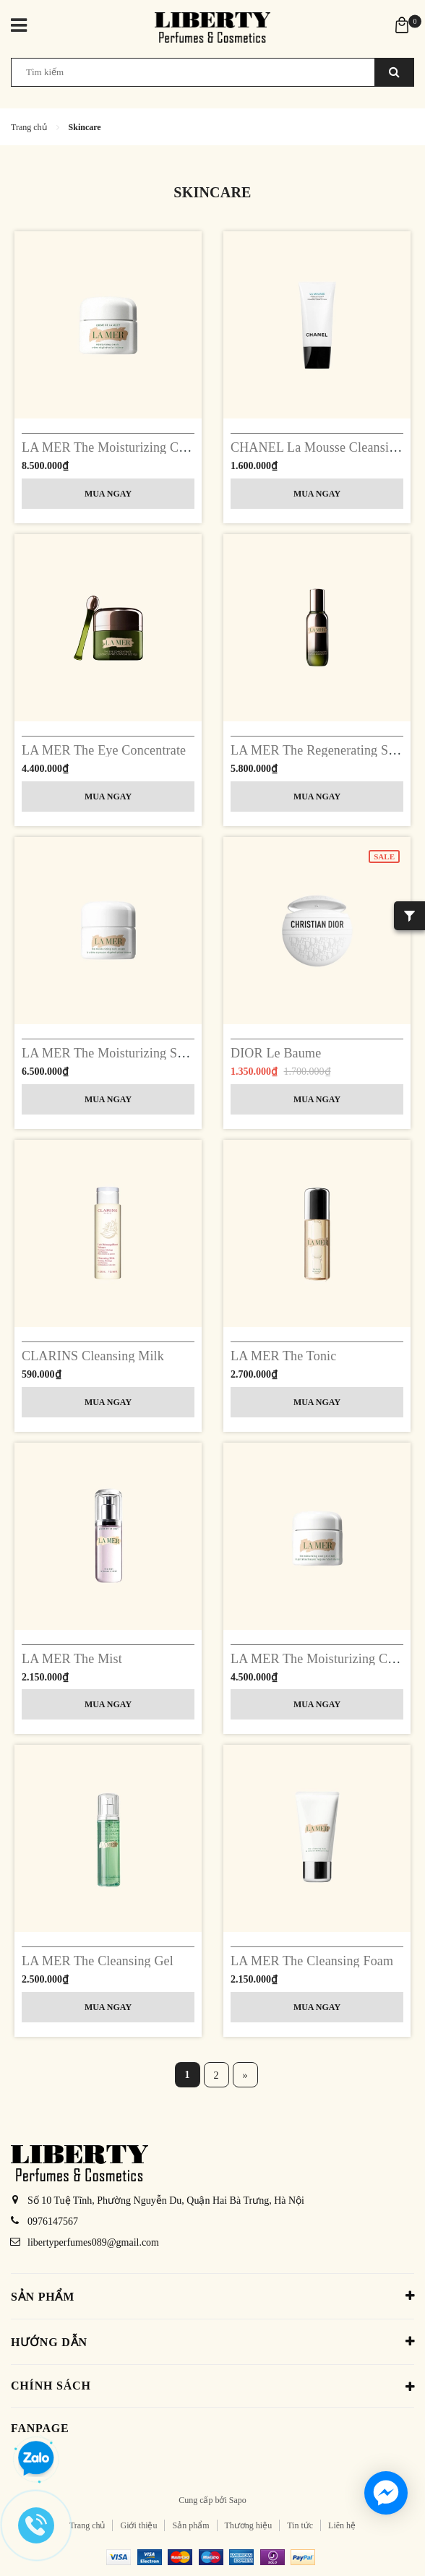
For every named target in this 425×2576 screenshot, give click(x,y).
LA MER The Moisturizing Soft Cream (126, 1053)
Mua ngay (108, 494)
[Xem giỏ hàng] (402, 24)
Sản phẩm (190, 2525)
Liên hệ (342, 2525)
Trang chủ (87, 2525)
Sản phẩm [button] (212, 2295)
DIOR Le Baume (276, 1053)
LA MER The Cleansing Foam (312, 1961)
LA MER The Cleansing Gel (97, 1961)
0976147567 (52, 2221)
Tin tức (300, 2525)
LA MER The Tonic (283, 1356)
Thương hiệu (248, 2525)
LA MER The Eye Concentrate (104, 750)
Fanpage (40, 2428)
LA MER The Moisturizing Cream (113, 447)
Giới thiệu (138, 2525)
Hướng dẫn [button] (212, 2341)
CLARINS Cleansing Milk (93, 1356)
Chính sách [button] (212, 2386)
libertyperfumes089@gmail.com (93, 2242)
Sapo (237, 2500)
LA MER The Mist (72, 1659)
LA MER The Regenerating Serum (323, 750)
